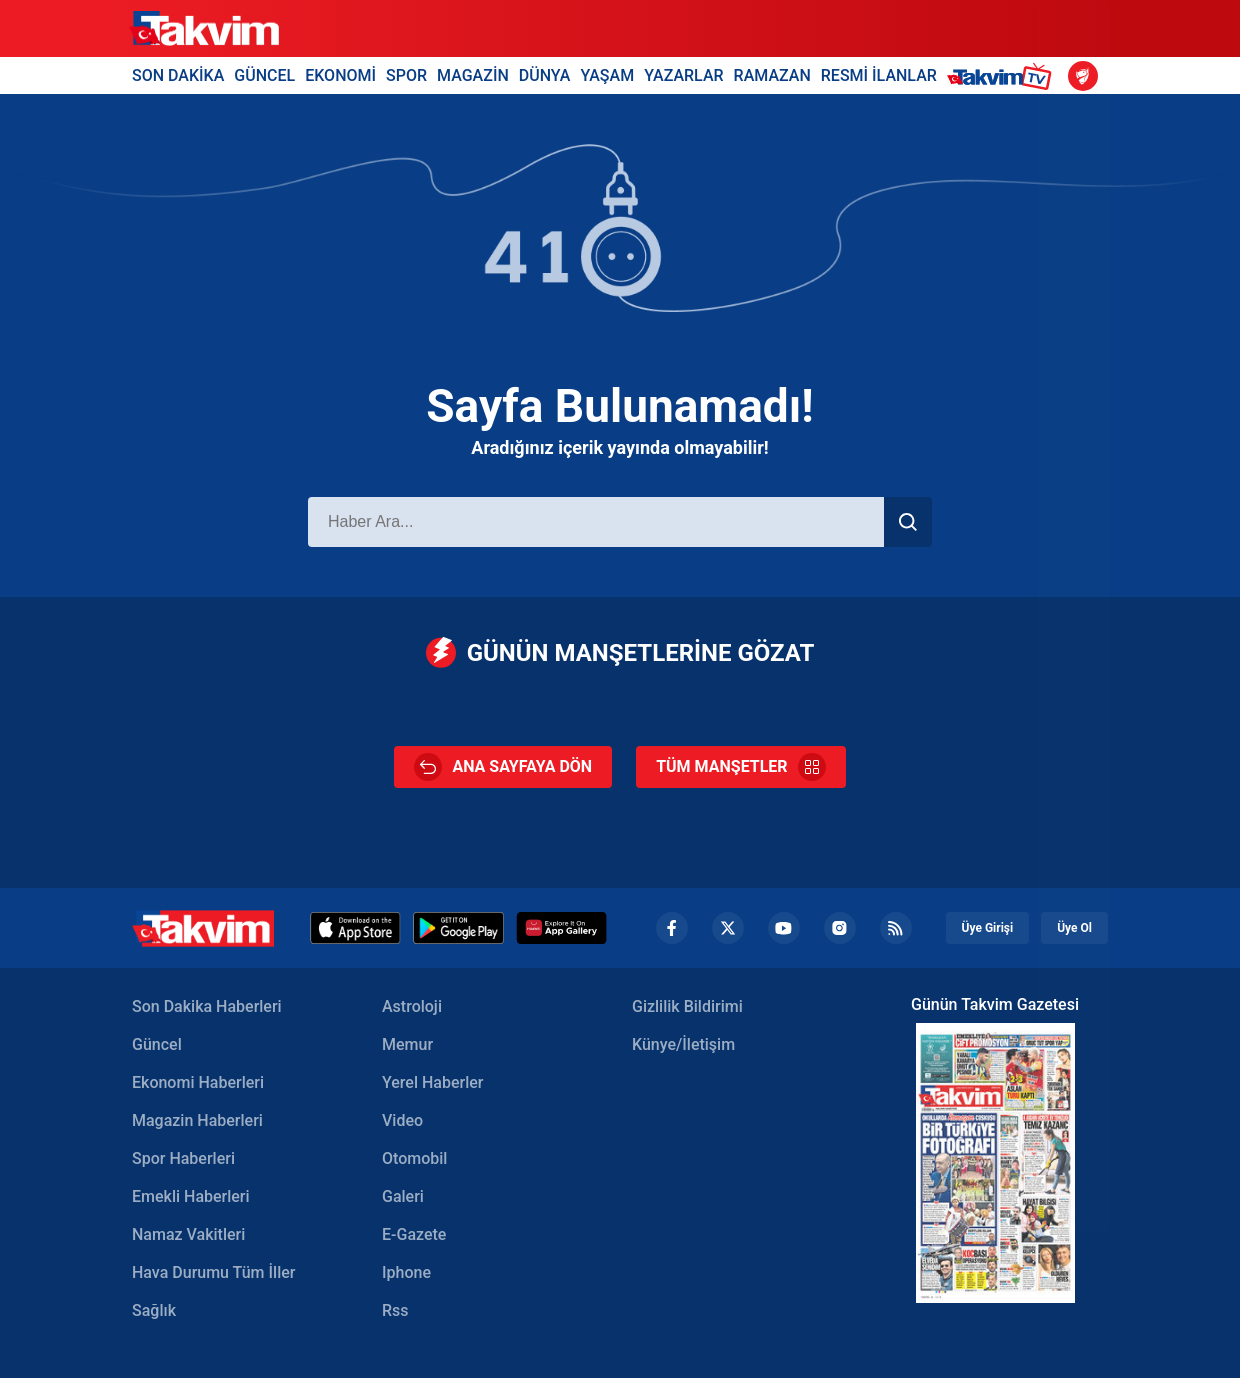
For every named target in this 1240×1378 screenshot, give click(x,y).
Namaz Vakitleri (188, 1234)
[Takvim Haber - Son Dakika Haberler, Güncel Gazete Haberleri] (203, 928)
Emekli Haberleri (191, 1196)
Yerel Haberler (432, 1082)
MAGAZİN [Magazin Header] (473, 75)
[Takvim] (204, 29)
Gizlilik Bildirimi (687, 1006)
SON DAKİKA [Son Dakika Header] (178, 75)
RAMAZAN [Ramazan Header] (772, 75)
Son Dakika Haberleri (207, 1006)
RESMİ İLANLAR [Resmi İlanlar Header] (879, 75)
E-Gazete (414, 1234)
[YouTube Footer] (784, 928)
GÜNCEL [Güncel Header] (264, 75)
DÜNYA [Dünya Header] (545, 75)
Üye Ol (1074, 928)
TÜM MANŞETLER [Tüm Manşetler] (740, 767)
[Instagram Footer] (840, 928)
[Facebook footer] (672, 928)
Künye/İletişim (683, 1044)
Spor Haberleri (183, 1158)
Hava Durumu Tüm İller (213, 1272)
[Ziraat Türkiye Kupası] (1083, 76)
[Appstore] (355, 928)
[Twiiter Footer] (728, 928)
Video (402, 1120)
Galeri (403, 1196)
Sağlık (154, 1310)
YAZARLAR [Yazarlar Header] (683, 75)
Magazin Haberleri (197, 1120)
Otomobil (414, 1158)
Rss (395, 1310)
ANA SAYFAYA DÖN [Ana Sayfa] (503, 767)
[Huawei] (561, 928)
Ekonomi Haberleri (198, 1082)
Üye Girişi (988, 928)
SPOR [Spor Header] (406, 75)
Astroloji (412, 1006)
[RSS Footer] (896, 928)
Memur (407, 1044)
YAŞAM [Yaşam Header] (607, 75)
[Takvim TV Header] (1002, 75)
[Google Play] (458, 928)
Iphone (406, 1272)
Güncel (157, 1044)
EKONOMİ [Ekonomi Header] (340, 75)
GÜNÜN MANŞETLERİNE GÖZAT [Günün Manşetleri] (620, 652)
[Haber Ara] (596, 522)
